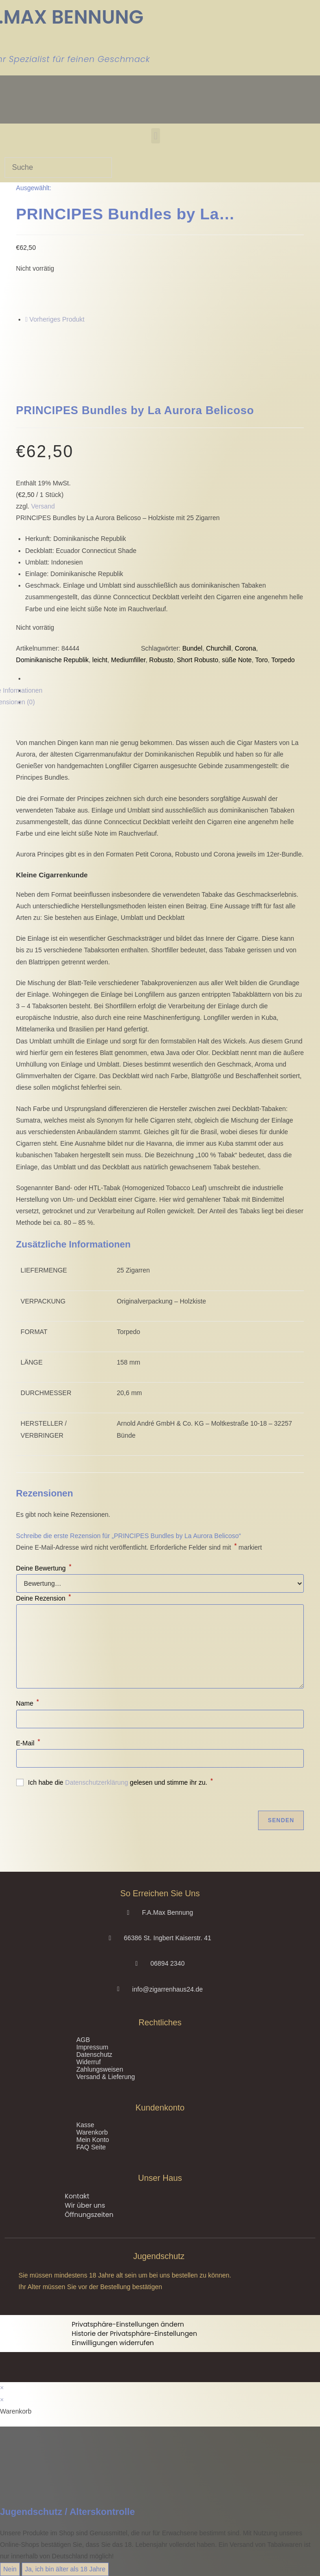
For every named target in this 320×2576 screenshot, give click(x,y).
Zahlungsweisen (99, 2069)
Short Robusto (197, 660)
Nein (10, 2569)
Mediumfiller (128, 660)
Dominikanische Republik (52, 660)
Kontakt (77, 2196)
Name (27, 1703)
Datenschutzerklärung (96, 1782)
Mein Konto (92, 2139)
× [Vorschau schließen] (2, 2387)
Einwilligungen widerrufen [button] (113, 2342)
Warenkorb (92, 2132)
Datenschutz (94, 2054)
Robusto (161, 660)
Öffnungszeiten (89, 2214)
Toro (261, 660)
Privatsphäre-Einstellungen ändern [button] (128, 2324)
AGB (83, 2039)
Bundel (192, 648)
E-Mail (28, 1743)
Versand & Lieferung (105, 2076)
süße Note (237, 660)
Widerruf (88, 2062)
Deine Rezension (43, 1598)
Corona (245, 648)
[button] (155, 135)
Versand (43, 506)
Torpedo (283, 660)
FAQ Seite (91, 2147)
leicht (100, 660)
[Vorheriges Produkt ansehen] (26, 319)
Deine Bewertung (44, 1568)
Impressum (92, 2047)
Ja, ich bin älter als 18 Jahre (65, 2569)
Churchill (218, 648)
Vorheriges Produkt (57, 319)
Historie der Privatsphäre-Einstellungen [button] (134, 2333)
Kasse (85, 2125)
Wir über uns (85, 2205)
